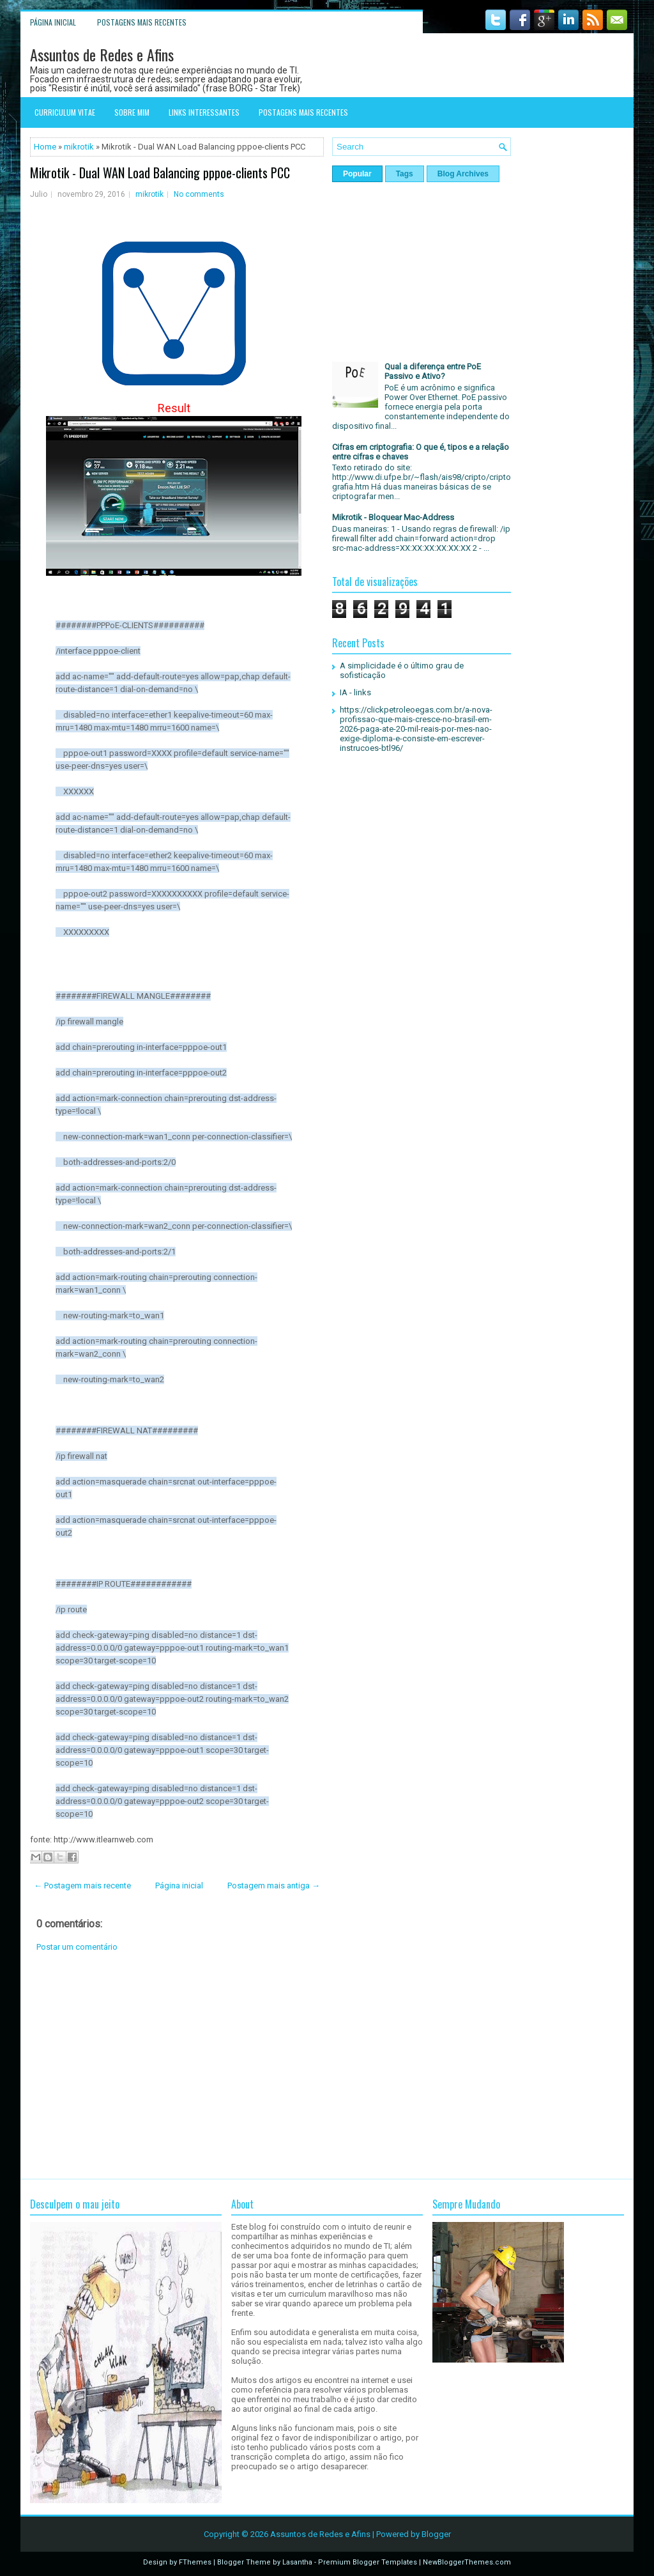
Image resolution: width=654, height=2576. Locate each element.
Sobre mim (131, 112)
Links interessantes (204, 112)
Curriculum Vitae (64, 112)
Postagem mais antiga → (273, 1885)
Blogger (436, 2534)
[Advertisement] (177, 2065)
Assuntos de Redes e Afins (102, 54)
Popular (357, 173)
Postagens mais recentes (141, 22)
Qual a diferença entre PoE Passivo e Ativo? (432, 371)
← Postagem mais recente (82, 1885)
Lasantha (297, 2562)
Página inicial (53, 22)
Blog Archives (463, 173)
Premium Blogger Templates (367, 2562)
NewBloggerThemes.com (467, 2562)
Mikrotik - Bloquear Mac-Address (393, 517)
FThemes (195, 2562)
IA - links (355, 692)
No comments (199, 194)
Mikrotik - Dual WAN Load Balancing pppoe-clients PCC (160, 172)
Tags (404, 173)
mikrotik (79, 146)
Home (45, 146)
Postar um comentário (77, 1947)
